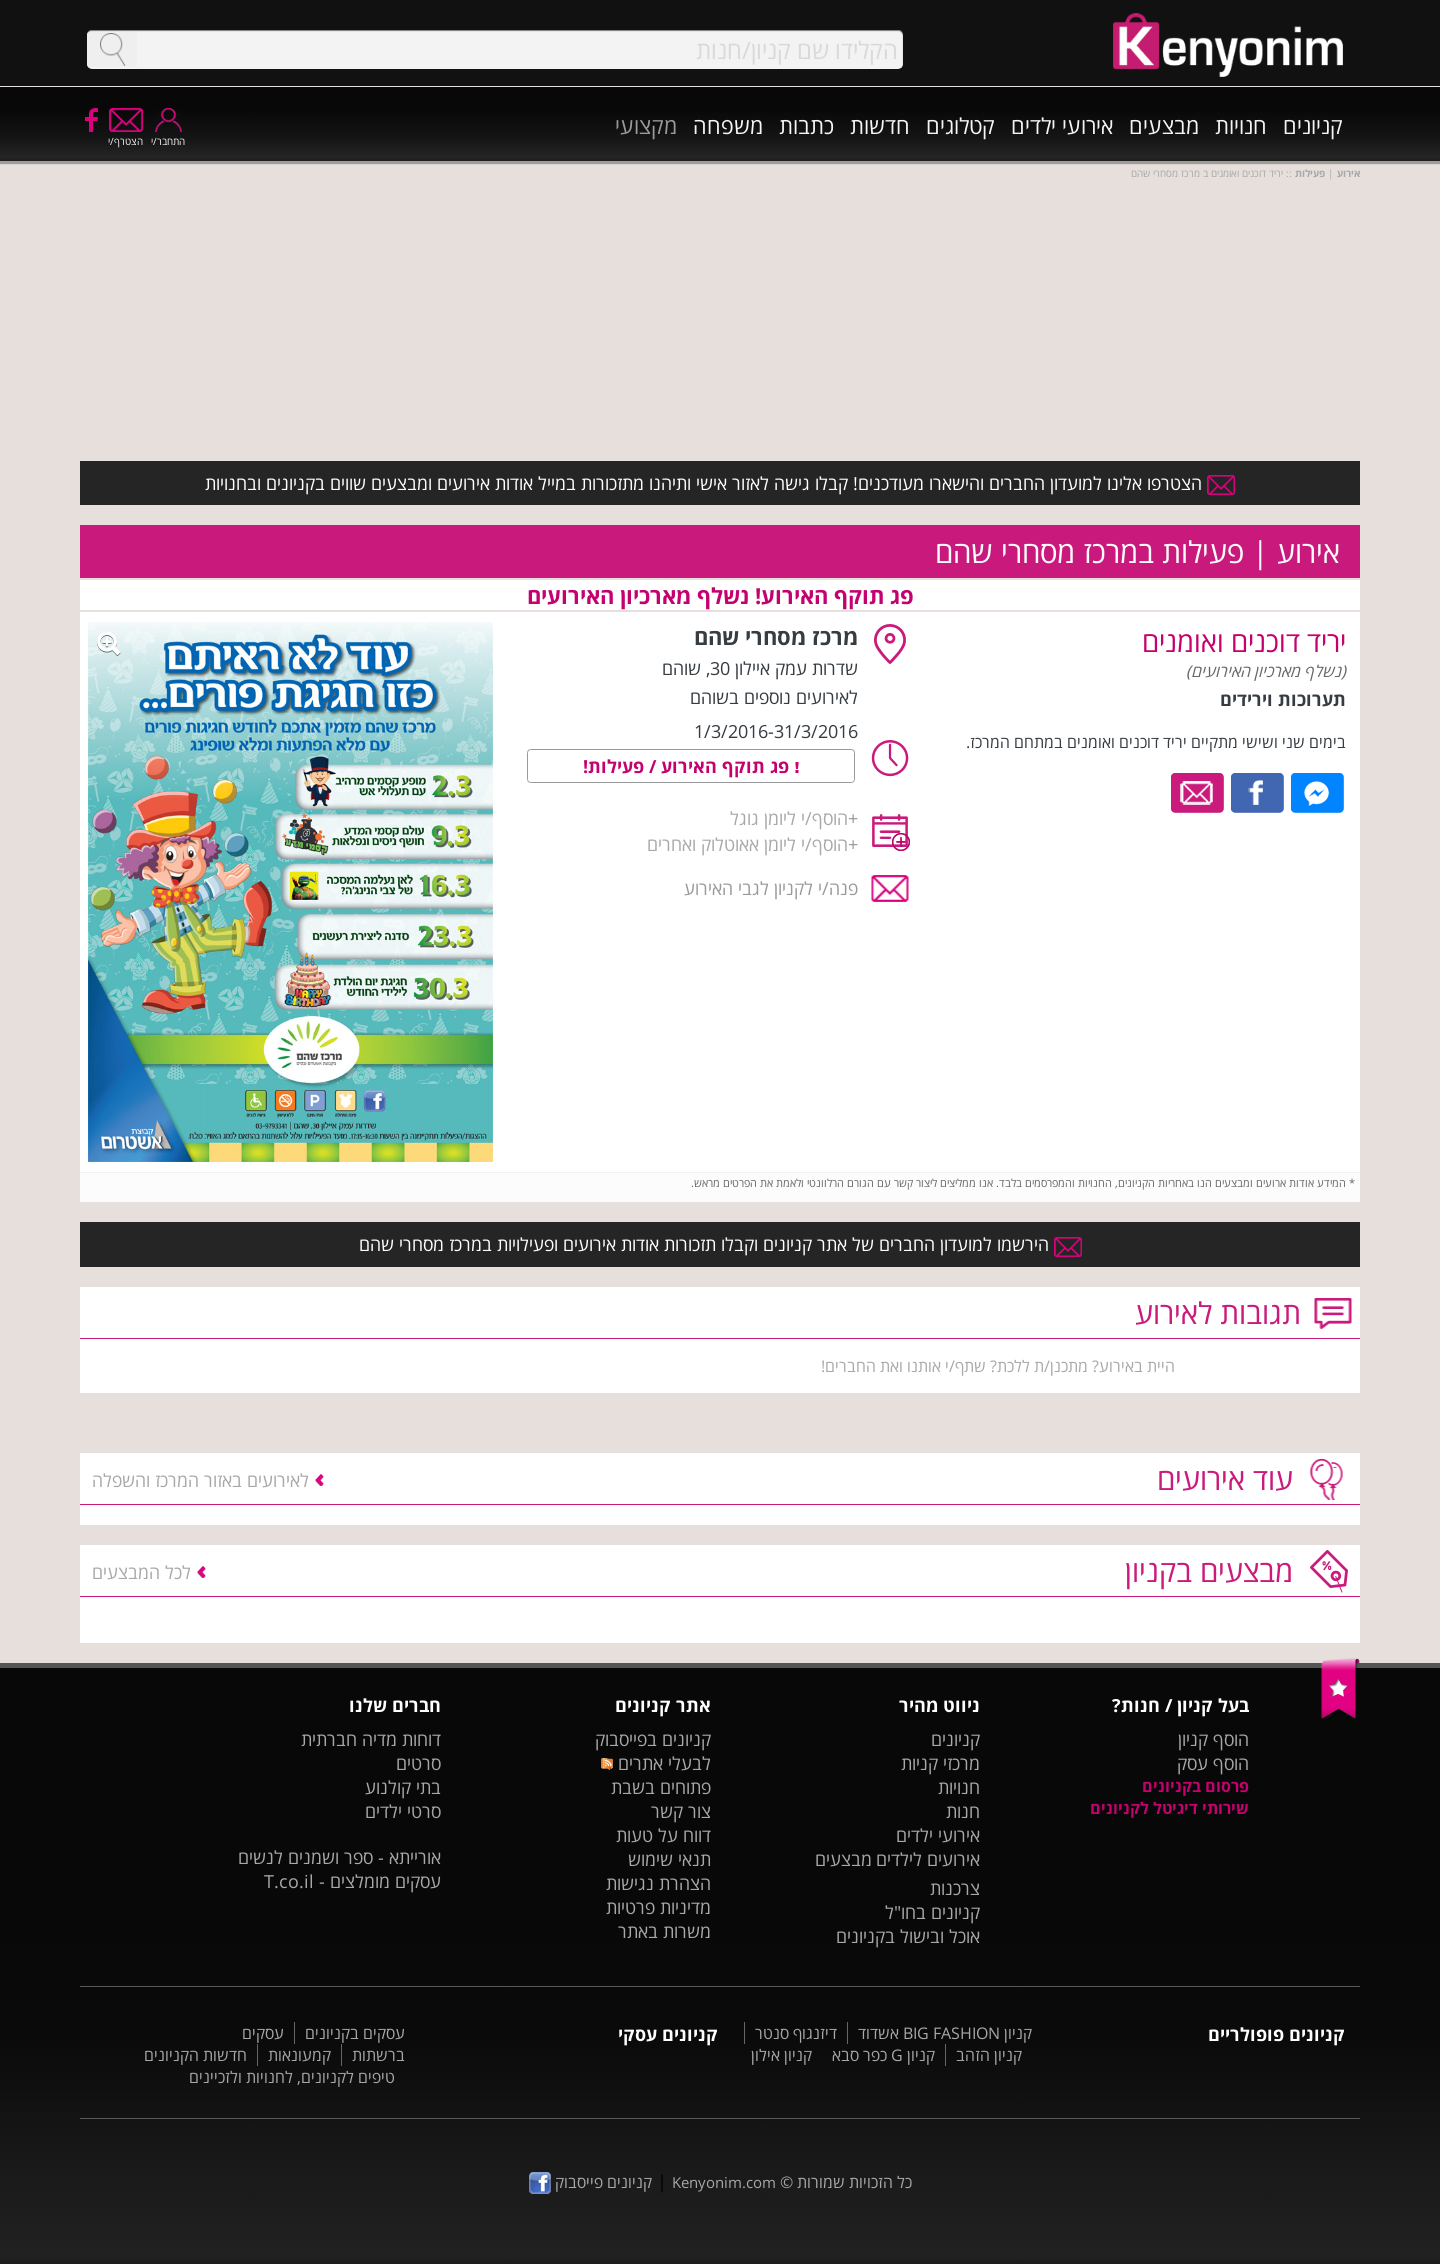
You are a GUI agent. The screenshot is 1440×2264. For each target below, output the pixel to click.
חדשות (880, 125)
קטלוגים (960, 125)
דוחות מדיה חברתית (371, 1739)
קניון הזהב (989, 2055)
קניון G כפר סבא (883, 2055)
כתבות (806, 125)
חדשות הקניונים (195, 2055)
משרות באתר (664, 1931)
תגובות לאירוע (1218, 1312)
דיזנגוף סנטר (796, 2033)
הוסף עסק (1213, 1763)
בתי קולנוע (403, 1787)
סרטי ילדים (403, 1811)
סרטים (418, 1763)
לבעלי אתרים (655, 1763)
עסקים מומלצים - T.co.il (352, 1881)
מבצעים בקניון (1209, 1570)
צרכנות (955, 1888)
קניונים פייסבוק (590, 2182)
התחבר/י (168, 134)
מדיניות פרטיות (658, 1907)
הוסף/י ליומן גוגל (789, 818)
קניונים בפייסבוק (653, 1739)
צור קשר (681, 1811)
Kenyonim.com (724, 2182)
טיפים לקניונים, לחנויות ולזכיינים (292, 2077)
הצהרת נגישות (658, 1883)
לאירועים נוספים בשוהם (774, 697)
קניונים (1313, 125)
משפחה (728, 125)
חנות (963, 1811)
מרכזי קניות (940, 1763)
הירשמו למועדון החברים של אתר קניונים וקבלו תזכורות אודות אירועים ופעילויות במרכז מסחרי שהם (720, 1244)
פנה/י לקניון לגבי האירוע (771, 888)
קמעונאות (299, 2055)
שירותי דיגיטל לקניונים (1169, 1808)
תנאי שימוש (669, 1859)
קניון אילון (781, 2055)
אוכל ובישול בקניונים (908, 1936)
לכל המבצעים (141, 1572)
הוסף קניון (1213, 1739)
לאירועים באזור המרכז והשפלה (200, 1480)
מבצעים (1164, 125)
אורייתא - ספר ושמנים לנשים (339, 1857)
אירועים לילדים (928, 1859)
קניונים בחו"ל (932, 1912)
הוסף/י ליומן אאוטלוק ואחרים (747, 844)
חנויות (1241, 125)
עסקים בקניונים (355, 2033)
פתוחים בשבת (661, 1787)
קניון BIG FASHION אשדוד (945, 2033)
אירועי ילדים (1062, 125)
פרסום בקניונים (1195, 1786)
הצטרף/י (125, 134)
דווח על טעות (663, 1835)
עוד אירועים (1225, 1478)
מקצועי (646, 125)
